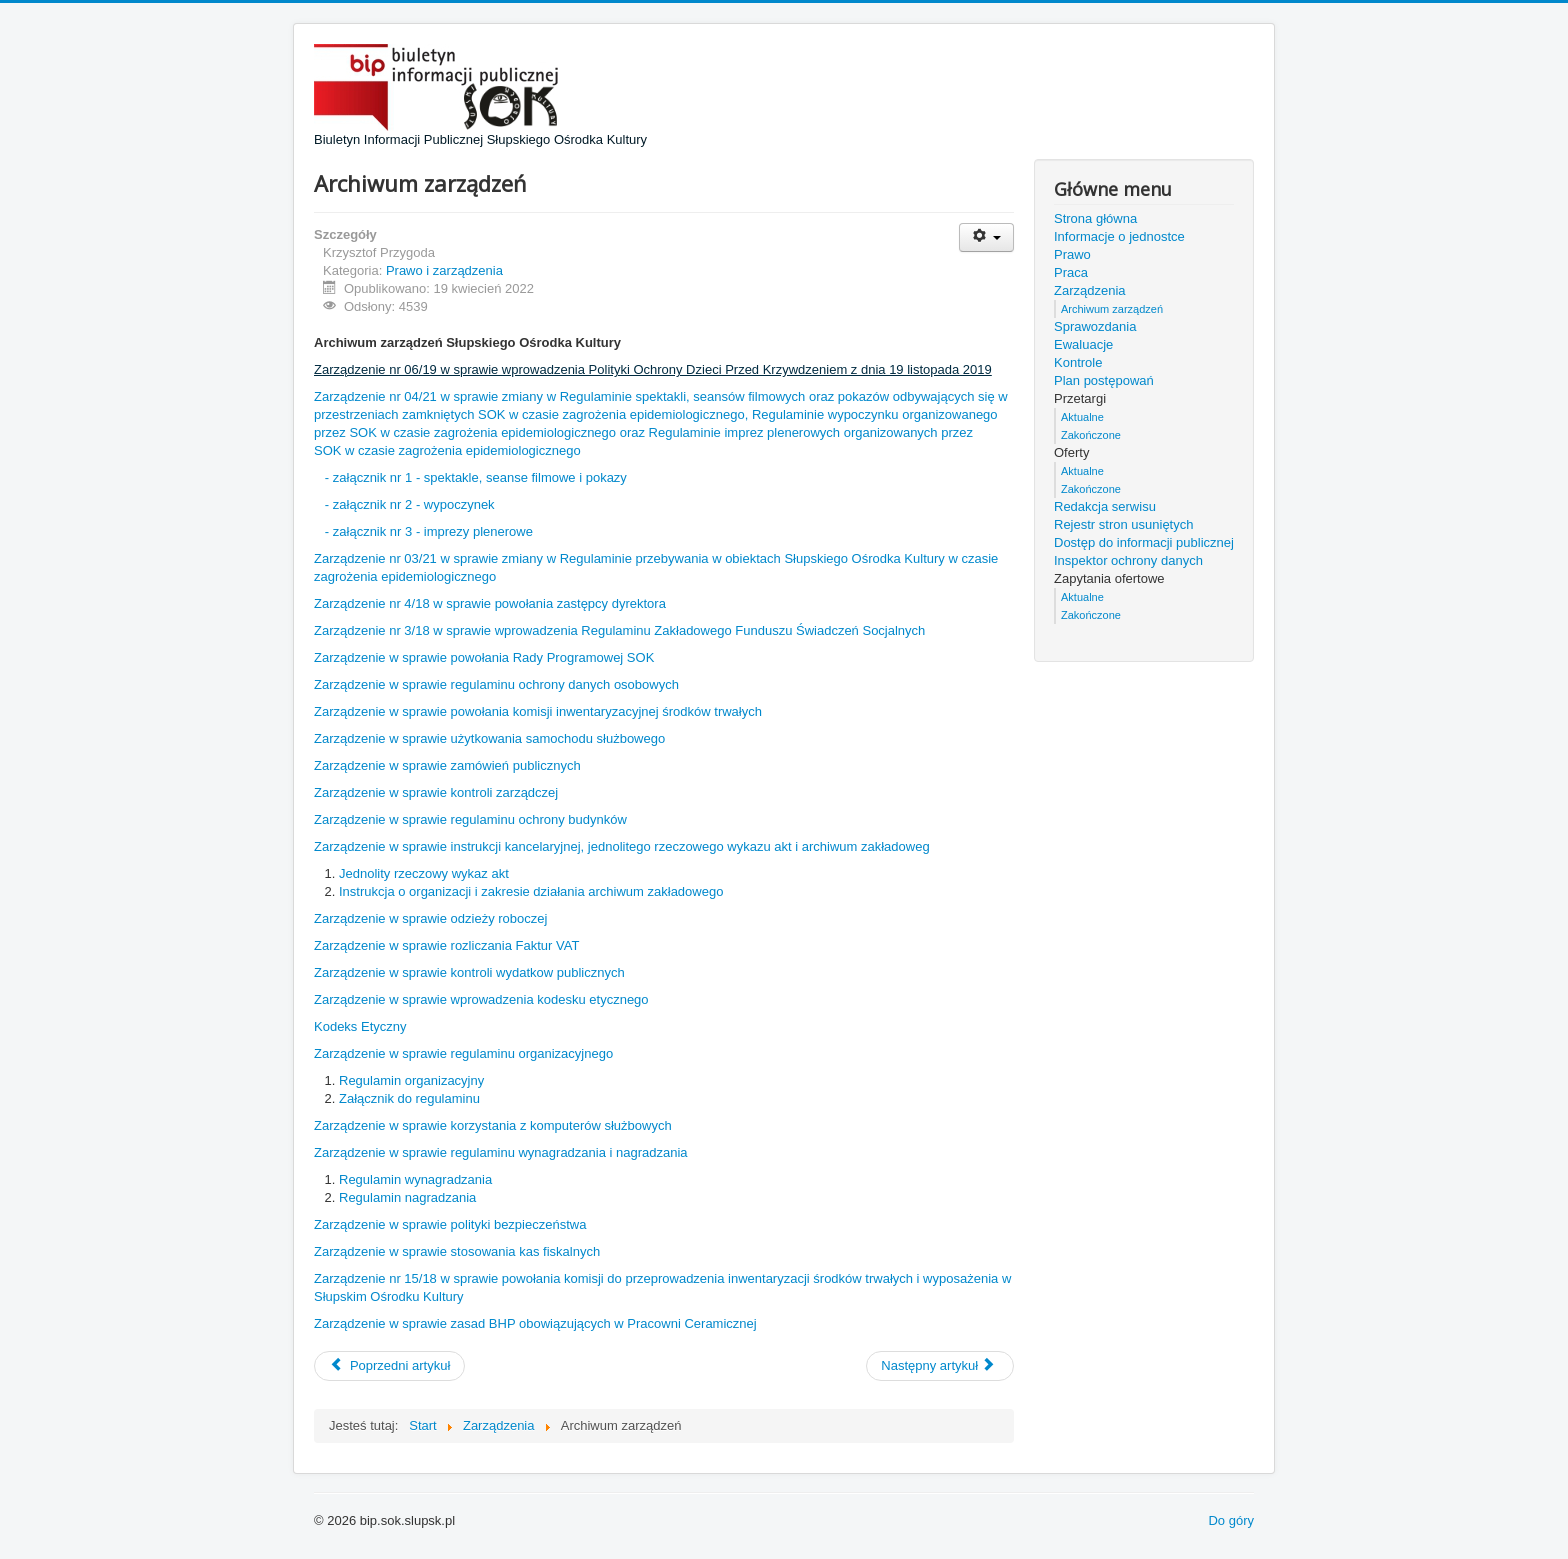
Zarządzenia (1090, 290)
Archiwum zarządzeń (1112, 309)
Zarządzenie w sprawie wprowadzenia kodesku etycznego (481, 999)
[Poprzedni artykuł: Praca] (389, 1366)
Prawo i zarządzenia (444, 270)
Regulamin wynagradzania (415, 1179)
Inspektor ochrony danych (1128, 560)
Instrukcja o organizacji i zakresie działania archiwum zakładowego (531, 891)
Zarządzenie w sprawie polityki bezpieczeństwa (450, 1224)
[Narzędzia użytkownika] (986, 237)
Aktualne (1082, 417)
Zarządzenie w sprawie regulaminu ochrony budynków (470, 819)
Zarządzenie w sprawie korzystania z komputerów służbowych (493, 1125)
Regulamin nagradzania (407, 1197)
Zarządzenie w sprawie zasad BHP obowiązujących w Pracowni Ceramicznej (535, 1323)
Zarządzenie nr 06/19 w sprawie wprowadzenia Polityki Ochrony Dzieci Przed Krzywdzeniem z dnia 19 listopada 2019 (653, 369)
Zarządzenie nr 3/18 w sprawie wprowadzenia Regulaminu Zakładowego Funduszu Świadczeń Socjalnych (619, 630)
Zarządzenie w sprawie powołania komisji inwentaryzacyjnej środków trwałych (538, 711)
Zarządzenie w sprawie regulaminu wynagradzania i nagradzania (501, 1152)
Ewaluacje (1083, 344)
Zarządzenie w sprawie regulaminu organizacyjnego (463, 1053)
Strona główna (1095, 218)
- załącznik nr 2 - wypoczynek (410, 504)
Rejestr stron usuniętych (1123, 524)
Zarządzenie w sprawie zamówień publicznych (447, 765)
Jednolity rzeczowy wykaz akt (424, 873)
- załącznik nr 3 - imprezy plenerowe (429, 531)
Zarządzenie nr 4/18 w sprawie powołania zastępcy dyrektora (490, 603)
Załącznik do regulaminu (409, 1098)
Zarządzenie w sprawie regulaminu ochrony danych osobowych (496, 684)
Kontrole (1078, 362)
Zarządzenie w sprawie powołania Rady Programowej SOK (484, 657)
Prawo (1072, 254)
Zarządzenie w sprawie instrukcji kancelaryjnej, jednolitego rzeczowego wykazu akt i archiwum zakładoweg (622, 846)
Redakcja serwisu (1105, 506)
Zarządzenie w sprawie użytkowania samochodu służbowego (489, 738)
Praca (1071, 272)
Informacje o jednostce (1119, 236)
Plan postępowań (1104, 380)
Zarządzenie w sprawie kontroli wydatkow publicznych (469, 972)
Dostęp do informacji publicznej (1144, 542)
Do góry (1231, 1520)
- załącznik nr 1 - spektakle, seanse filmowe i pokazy (476, 477)
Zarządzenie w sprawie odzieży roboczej (430, 918)
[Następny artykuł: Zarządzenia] (940, 1366)
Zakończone (1091, 435)
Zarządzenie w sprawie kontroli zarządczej (436, 792)
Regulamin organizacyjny (411, 1080)
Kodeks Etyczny (360, 1026)
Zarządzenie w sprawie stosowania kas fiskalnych (457, 1251)
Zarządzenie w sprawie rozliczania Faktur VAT (446, 945)
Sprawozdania (1095, 326)
